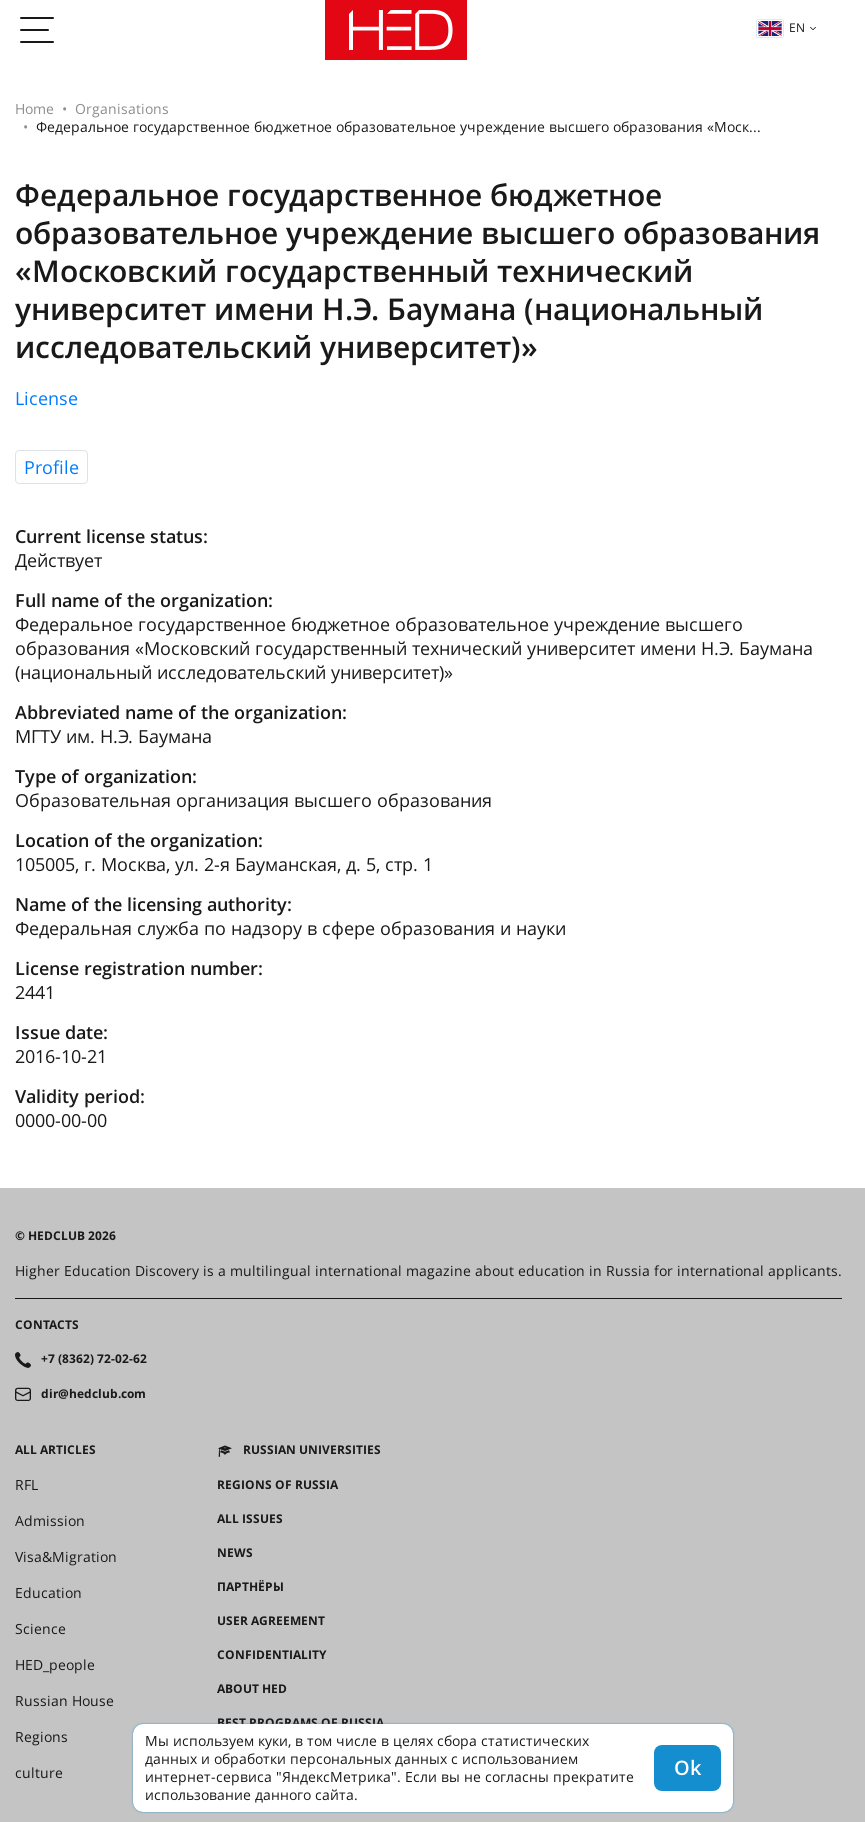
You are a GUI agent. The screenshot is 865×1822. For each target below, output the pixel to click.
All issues (250, 1519)
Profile (51, 467)
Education (48, 1593)
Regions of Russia (277, 1485)
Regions (41, 1737)
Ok (687, 1767)
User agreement (271, 1621)
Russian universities (312, 1450)
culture (39, 1773)
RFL (26, 1485)
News (235, 1553)
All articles (55, 1450)
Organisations (122, 108)
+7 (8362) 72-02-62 (94, 1359)
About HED (252, 1689)
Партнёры (250, 1587)
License (46, 398)
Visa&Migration (66, 1557)
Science (40, 1629)
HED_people (55, 1665)
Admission (50, 1521)
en (781, 27)
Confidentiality (271, 1655)
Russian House (64, 1701)
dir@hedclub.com (93, 1394)
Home (34, 108)
